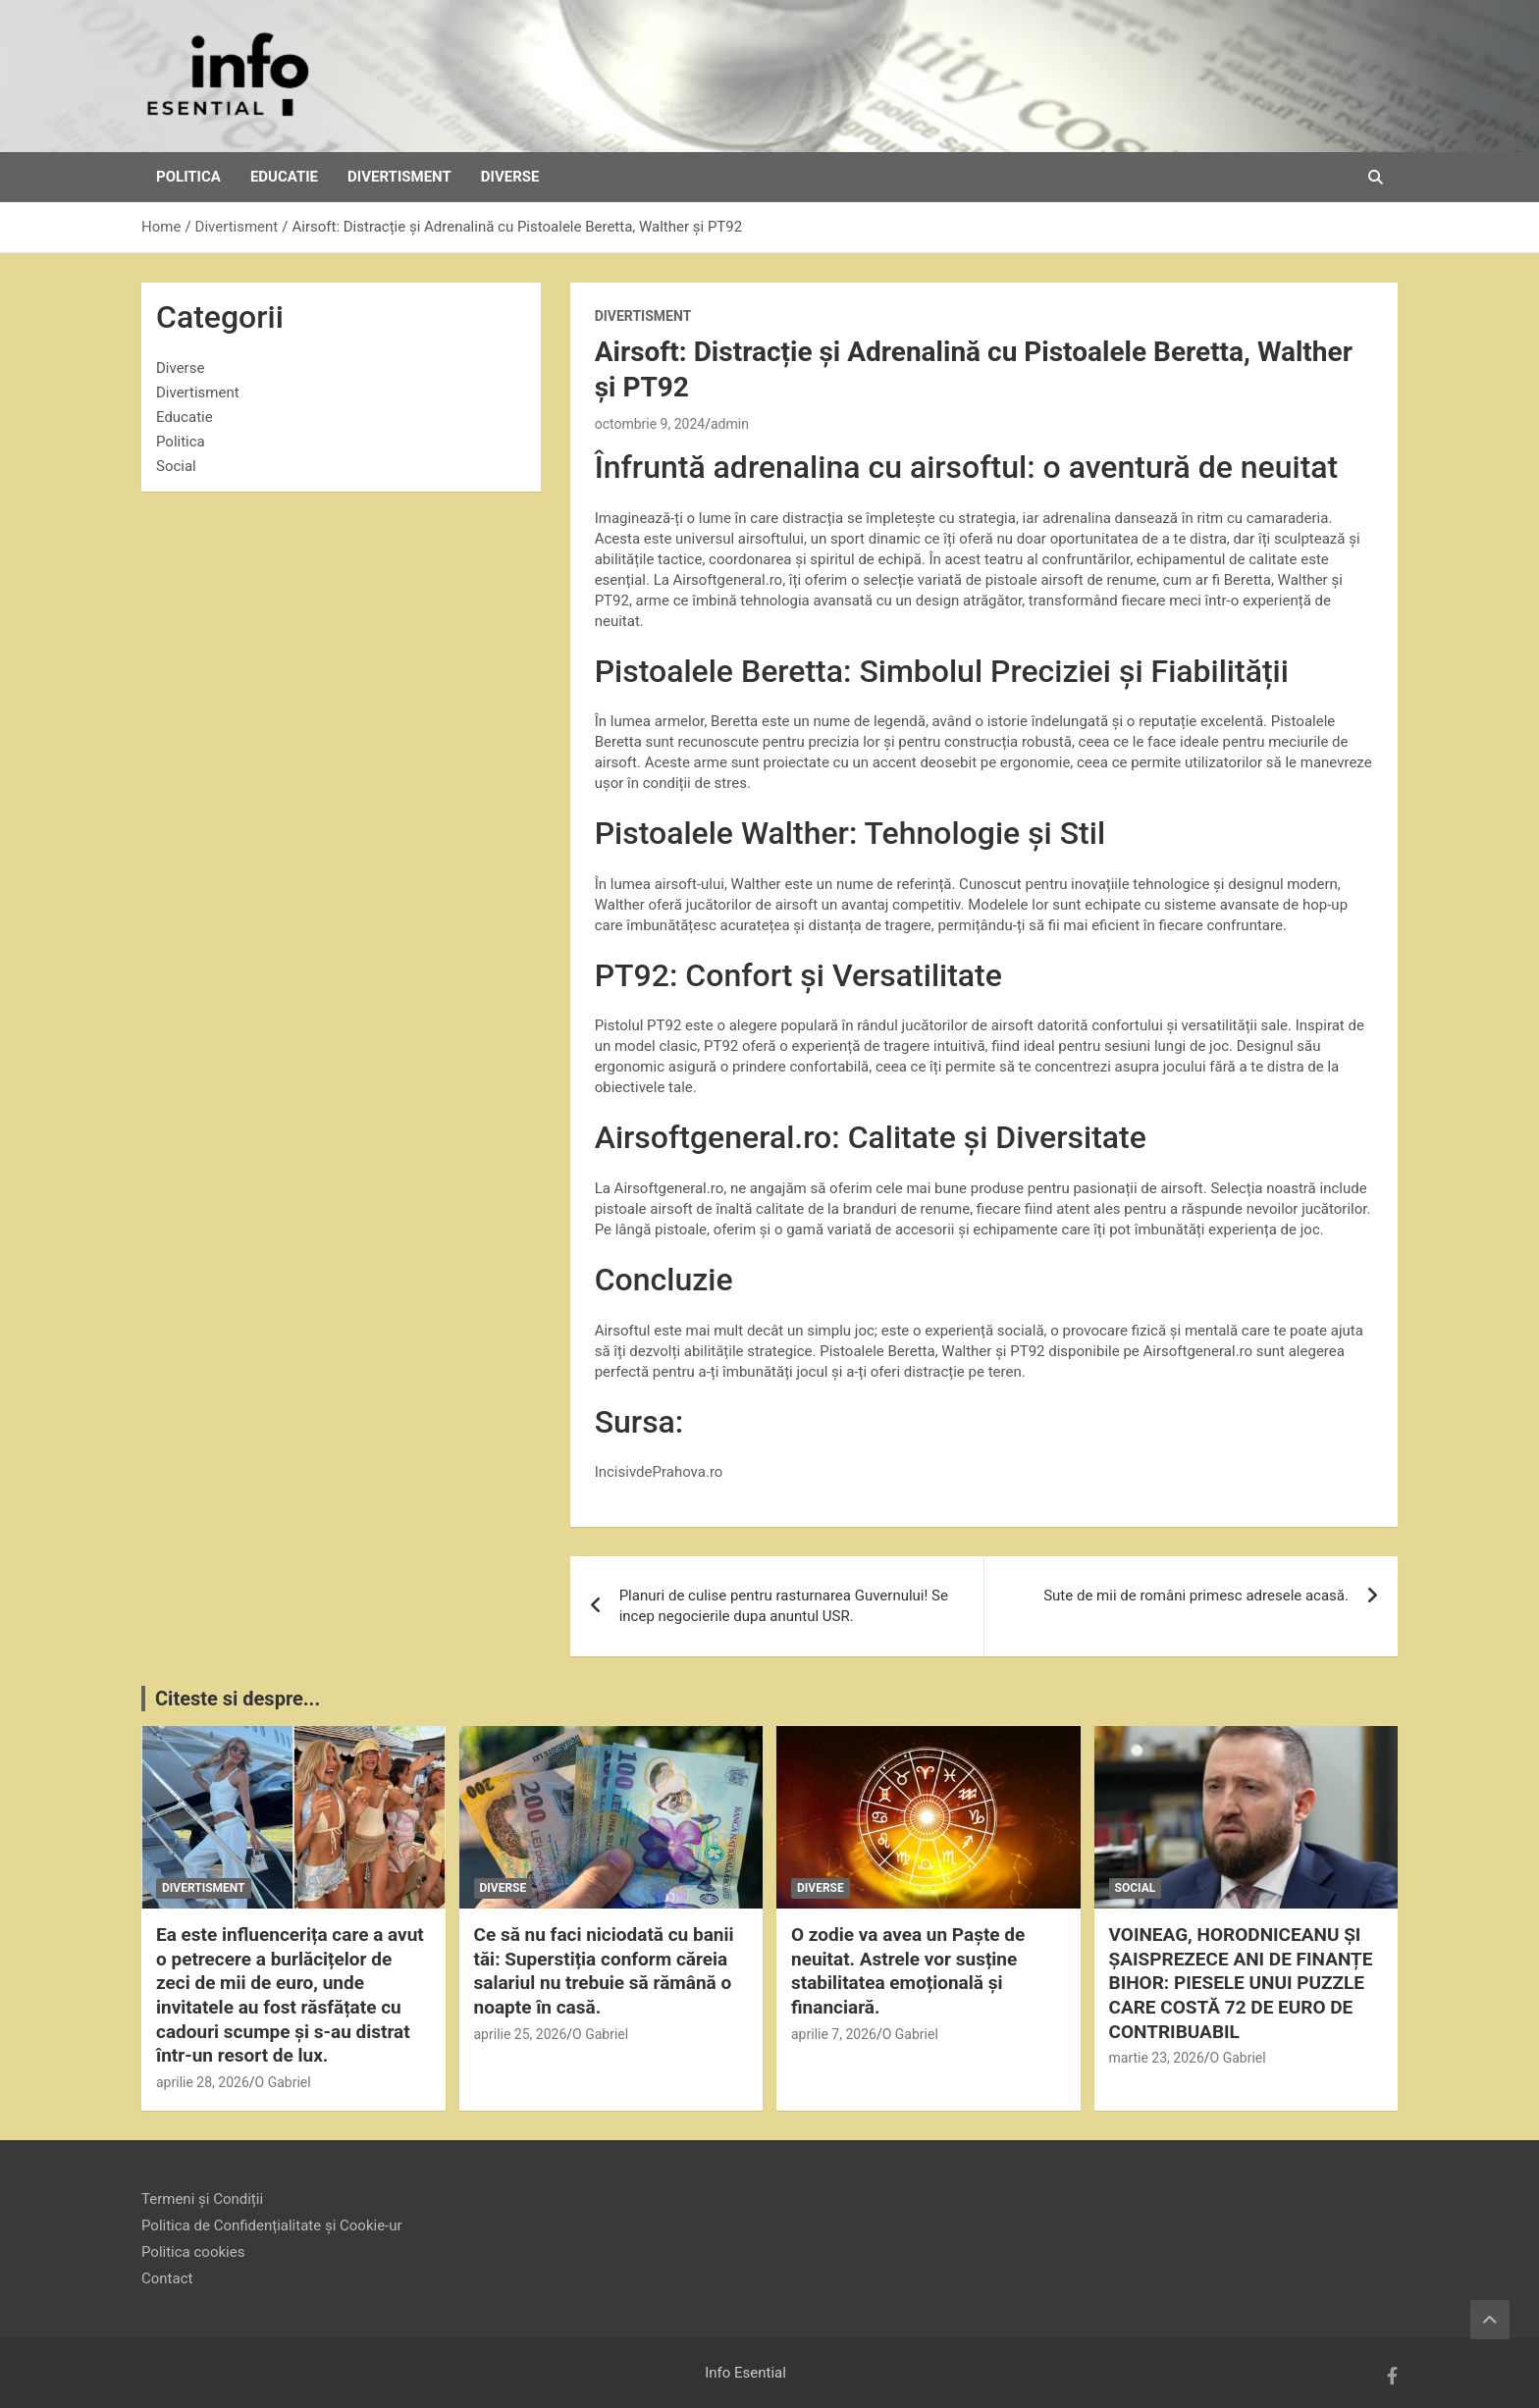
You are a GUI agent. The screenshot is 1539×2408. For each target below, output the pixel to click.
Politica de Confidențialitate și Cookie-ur (271, 2225)
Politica (188, 176)
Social (176, 466)
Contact (166, 2278)
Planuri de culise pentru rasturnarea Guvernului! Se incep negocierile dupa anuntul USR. (783, 1606)
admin (730, 424)
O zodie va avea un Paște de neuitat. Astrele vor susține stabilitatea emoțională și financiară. (908, 1970)
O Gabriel (283, 2082)
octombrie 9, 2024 (650, 424)
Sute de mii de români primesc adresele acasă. (1196, 1595)
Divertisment (399, 176)
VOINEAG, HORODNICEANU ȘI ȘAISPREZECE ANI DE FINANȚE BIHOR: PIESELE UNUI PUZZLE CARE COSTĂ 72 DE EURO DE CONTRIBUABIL (1241, 1983)
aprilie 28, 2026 (202, 2082)
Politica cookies (192, 2252)
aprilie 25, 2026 (520, 2034)
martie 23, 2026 (1156, 2058)
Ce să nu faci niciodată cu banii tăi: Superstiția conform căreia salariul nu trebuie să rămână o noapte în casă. (604, 1970)
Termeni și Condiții (202, 2199)
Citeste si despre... (237, 1698)
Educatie (284, 176)
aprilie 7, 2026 (833, 2034)
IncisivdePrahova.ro (659, 1472)
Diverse (510, 176)
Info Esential (745, 2373)
